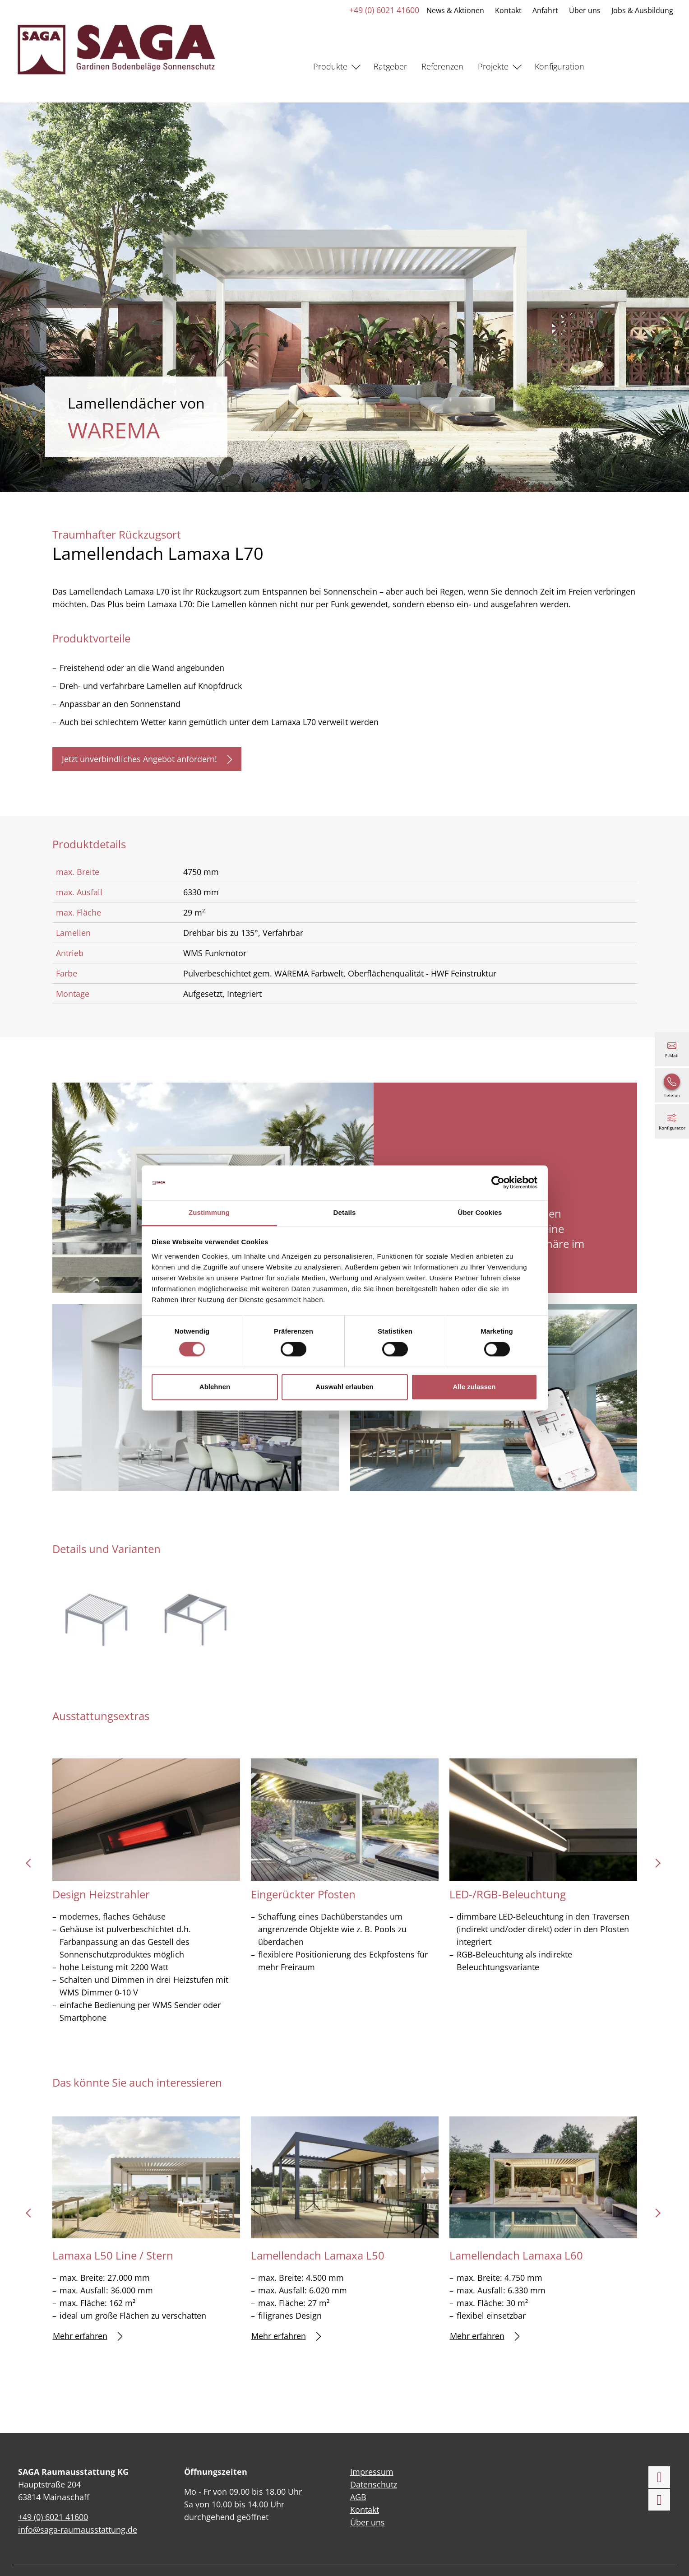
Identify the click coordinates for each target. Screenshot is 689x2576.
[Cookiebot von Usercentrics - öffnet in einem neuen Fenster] (497, 1183)
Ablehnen (214, 1386)
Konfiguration (559, 66)
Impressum (371, 2471)
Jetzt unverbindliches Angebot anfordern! (147, 759)
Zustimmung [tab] (209, 1212)
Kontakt (508, 10)
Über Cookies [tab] (480, 1212)
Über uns (584, 10)
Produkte (330, 66)
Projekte (493, 66)
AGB (358, 2497)
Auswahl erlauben (344, 1386)
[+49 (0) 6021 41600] (672, 1085)
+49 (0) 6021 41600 (384, 10)
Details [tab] (344, 1212)
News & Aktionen (455, 10)
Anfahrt (545, 10)
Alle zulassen (474, 1386)
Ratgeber (390, 66)
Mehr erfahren (87, 2336)
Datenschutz (373, 2484)
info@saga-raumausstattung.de (77, 2529)
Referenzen (442, 66)
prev (31, 1866)
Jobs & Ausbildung (642, 10)
